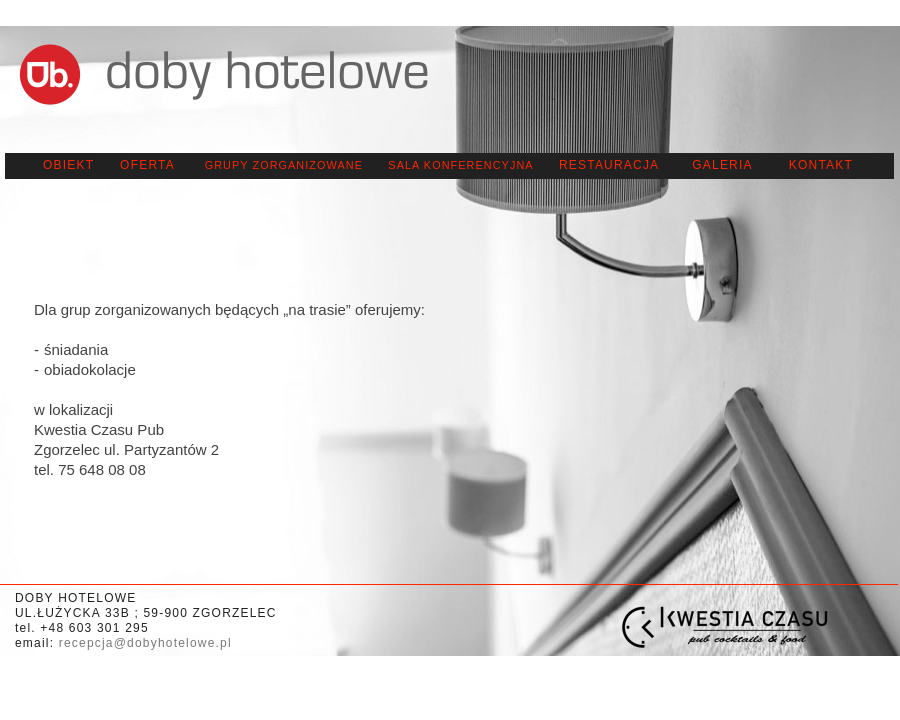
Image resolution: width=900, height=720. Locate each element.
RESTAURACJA (609, 165)
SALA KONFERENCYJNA (460, 165)
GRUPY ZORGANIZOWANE (284, 165)
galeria (722, 165)
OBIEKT (68, 165)
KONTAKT (821, 165)
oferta (147, 165)
